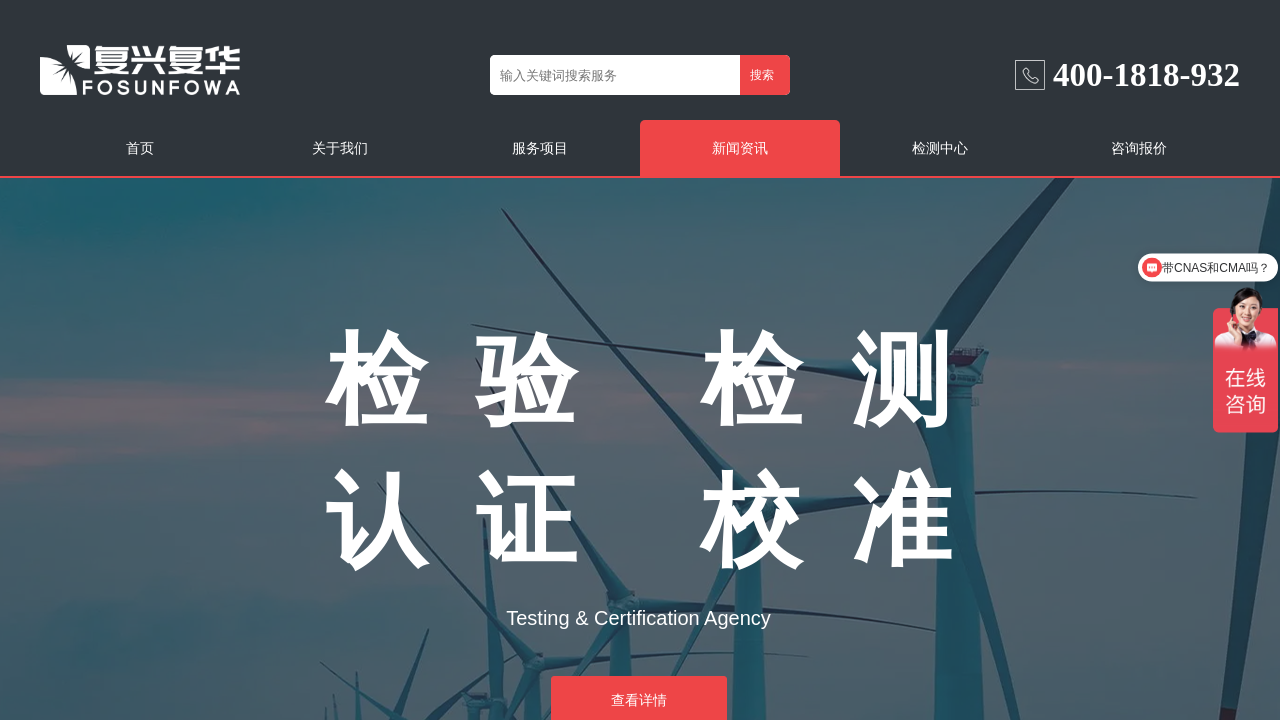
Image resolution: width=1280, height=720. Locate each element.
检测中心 (940, 148)
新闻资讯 (740, 148)
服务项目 (540, 148)
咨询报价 (1139, 148)
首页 (140, 148)
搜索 (762, 75)
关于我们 (340, 148)
